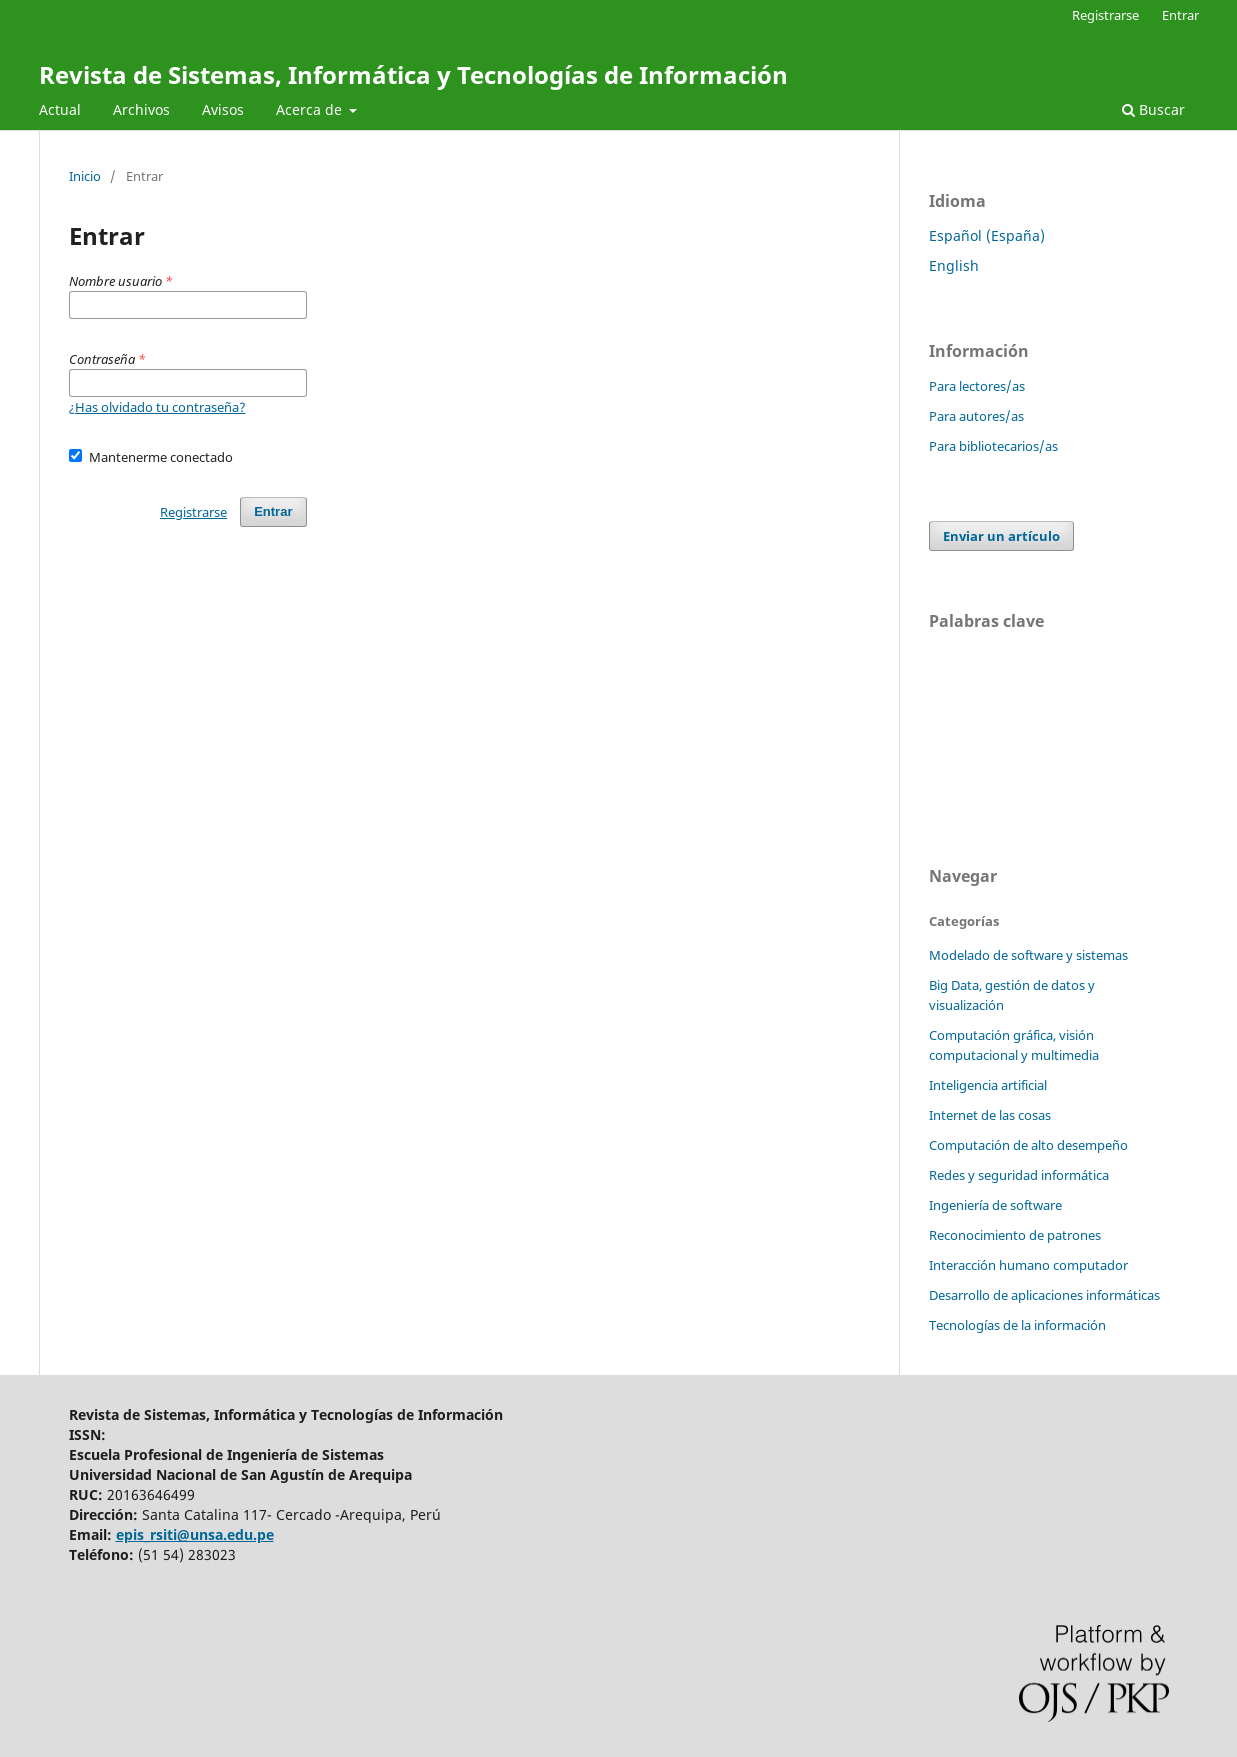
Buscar (1153, 109)
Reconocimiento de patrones (1015, 1235)
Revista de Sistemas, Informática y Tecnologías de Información (413, 74)
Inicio (85, 176)
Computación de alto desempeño (1028, 1145)
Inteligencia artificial (988, 1085)
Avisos (223, 109)
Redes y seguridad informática (1019, 1175)
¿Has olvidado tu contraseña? (157, 407)
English (954, 265)
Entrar (1180, 15)
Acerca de (311, 109)
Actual (60, 109)
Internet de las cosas (990, 1115)
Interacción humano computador (1028, 1265)
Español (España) (987, 235)
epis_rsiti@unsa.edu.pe (195, 1534)
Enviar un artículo (1001, 536)
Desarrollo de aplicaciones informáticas (1044, 1295)
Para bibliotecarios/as (993, 446)
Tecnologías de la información (1017, 1325)
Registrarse (1105, 15)
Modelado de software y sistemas (1028, 955)
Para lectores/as (977, 386)
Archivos (141, 109)
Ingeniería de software (995, 1205)
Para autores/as (976, 416)
